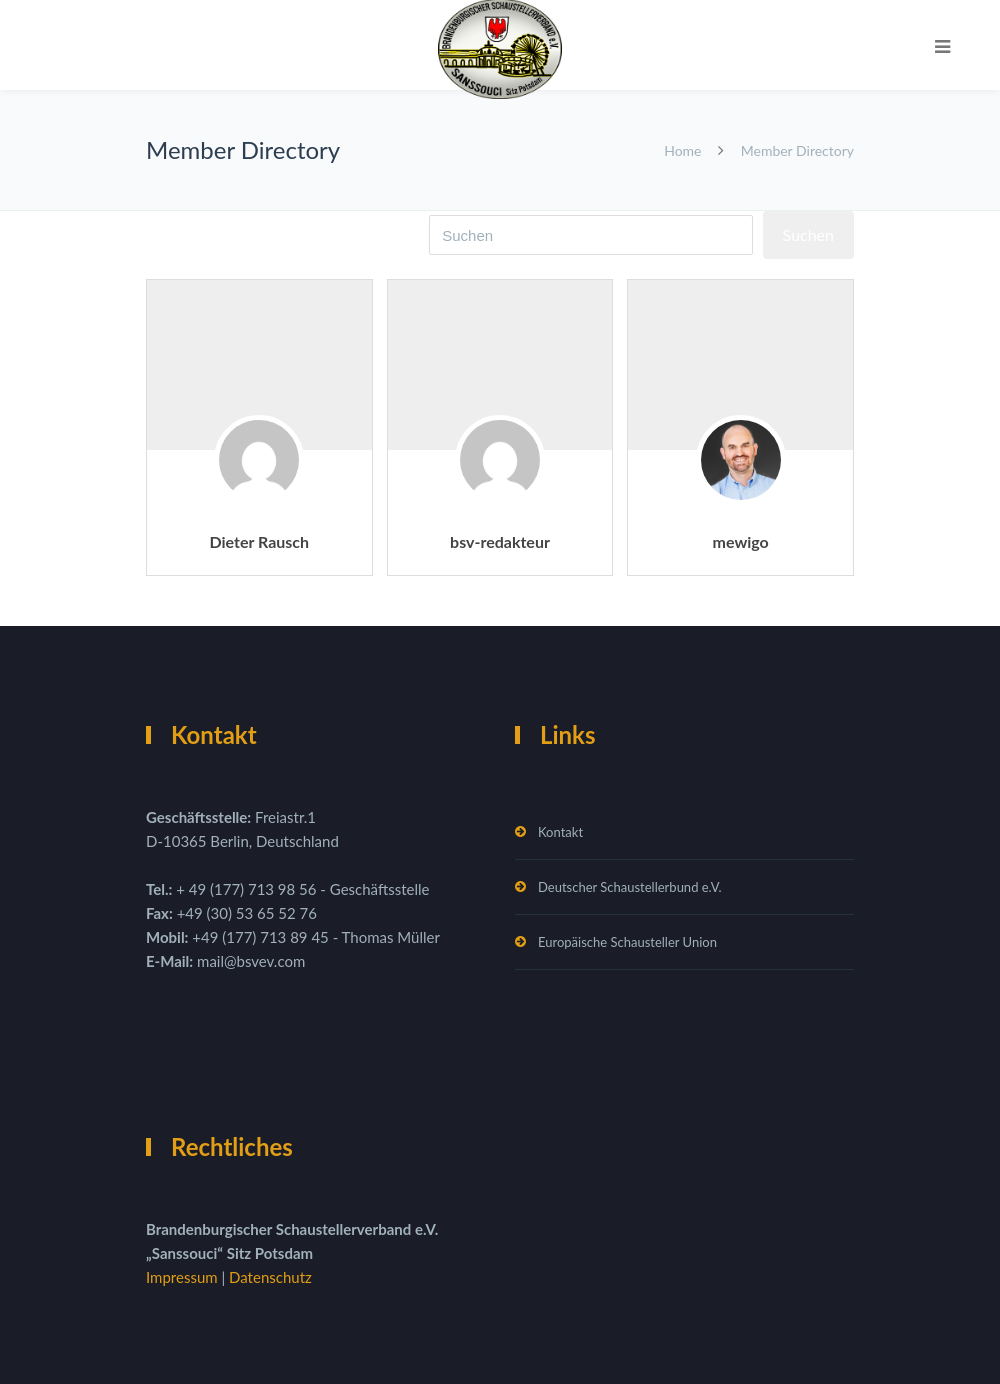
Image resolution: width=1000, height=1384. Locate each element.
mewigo (741, 541)
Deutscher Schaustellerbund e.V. (630, 887)
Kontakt (560, 832)
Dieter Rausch (259, 541)
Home (682, 150)
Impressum (183, 1277)
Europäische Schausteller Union (627, 942)
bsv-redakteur (500, 541)
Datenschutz (270, 1277)
